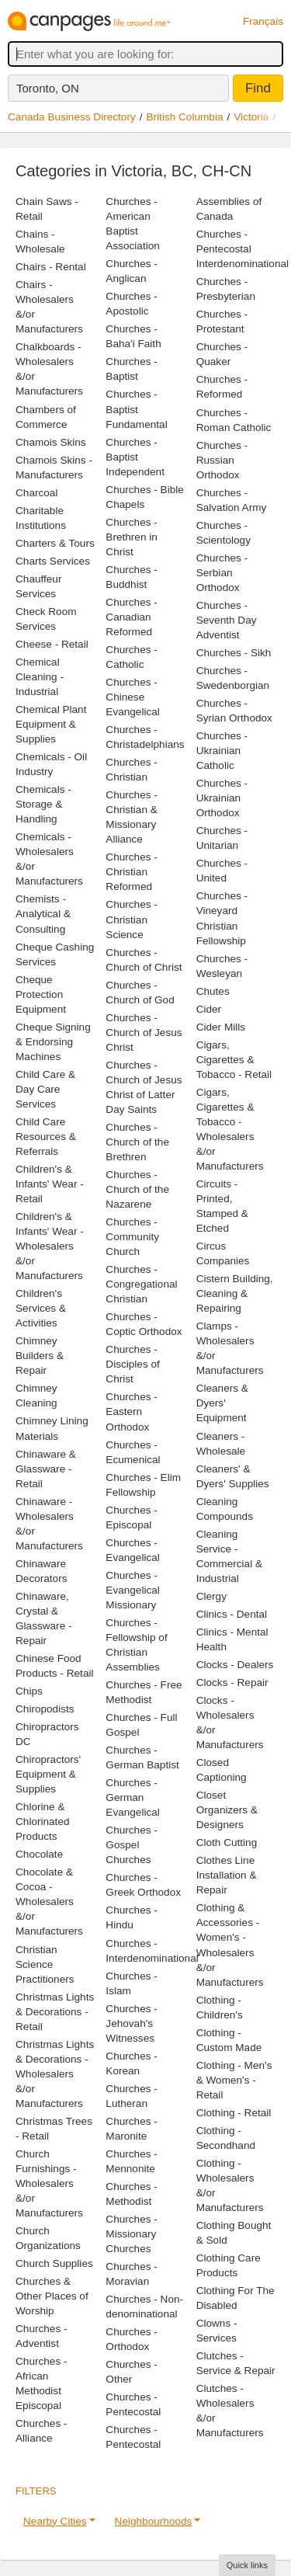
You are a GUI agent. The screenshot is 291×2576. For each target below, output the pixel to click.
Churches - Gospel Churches (131, 1844)
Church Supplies (54, 2263)
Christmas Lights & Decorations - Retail (55, 2011)
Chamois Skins (51, 442)
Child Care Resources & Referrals (46, 1136)
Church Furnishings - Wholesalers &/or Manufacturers (49, 2183)
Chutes (213, 991)
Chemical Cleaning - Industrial (40, 676)
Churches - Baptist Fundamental (136, 408)
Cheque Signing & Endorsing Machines (53, 1041)
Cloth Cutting (227, 1842)
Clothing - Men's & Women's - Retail (234, 2080)
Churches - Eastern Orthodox (131, 1411)
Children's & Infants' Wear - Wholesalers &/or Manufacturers (50, 1246)
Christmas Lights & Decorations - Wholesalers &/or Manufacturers (55, 2074)
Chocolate (39, 1854)
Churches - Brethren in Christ (132, 537)
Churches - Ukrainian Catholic (222, 750)
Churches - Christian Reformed (131, 871)
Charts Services (53, 561)
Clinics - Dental (231, 1614)
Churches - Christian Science (131, 919)
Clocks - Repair (232, 1682)
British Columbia (185, 117)
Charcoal (36, 493)
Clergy (211, 1596)
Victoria (251, 117)
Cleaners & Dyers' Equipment (222, 1403)
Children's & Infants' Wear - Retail (50, 1184)
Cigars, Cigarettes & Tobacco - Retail (234, 1059)
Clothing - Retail (234, 2113)
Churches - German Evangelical (133, 1797)
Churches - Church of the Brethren (137, 1142)
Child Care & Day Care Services (45, 1089)
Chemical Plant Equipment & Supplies (51, 724)
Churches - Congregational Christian (141, 1284)
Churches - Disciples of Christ (133, 1364)
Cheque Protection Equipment (41, 994)
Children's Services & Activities (41, 1308)
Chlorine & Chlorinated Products (43, 1821)
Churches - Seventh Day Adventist (226, 620)
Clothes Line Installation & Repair (226, 1875)
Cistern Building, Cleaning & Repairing (234, 1293)
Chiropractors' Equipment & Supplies (48, 1774)
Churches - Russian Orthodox (222, 460)
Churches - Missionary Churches (131, 2233)
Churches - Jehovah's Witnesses (131, 2023)
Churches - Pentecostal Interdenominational (242, 248)
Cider (208, 1009)
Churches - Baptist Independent (135, 457)
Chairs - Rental (51, 267)
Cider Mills (220, 1027)
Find (258, 88)
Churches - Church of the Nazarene (137, 1189)
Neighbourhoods (153, 2521)
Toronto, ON (47, 88)
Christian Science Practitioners (45, 1964)
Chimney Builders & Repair (40, 1355)
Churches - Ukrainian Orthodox (222, 798)
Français (263, 21)
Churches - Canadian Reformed (131, 617)
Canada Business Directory (72, 117)
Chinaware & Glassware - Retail (46, 1469)
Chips (29, 1691)
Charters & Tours (55, 543)
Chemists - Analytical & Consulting (43, 913)
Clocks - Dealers (235, 1664)
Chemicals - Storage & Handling (43, 804)
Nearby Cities (55, 2521)
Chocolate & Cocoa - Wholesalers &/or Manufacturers (49, 1901)
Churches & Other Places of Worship (52, 2296)
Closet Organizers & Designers (227, 1809)
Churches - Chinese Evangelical (133, 697)
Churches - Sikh (234, 653)
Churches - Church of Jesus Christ (144, 1032)
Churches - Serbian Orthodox (222, 572)
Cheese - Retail (52, 644)
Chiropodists (45, 1709)
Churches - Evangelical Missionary (133, 1590)
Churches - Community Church (132, 1236)
